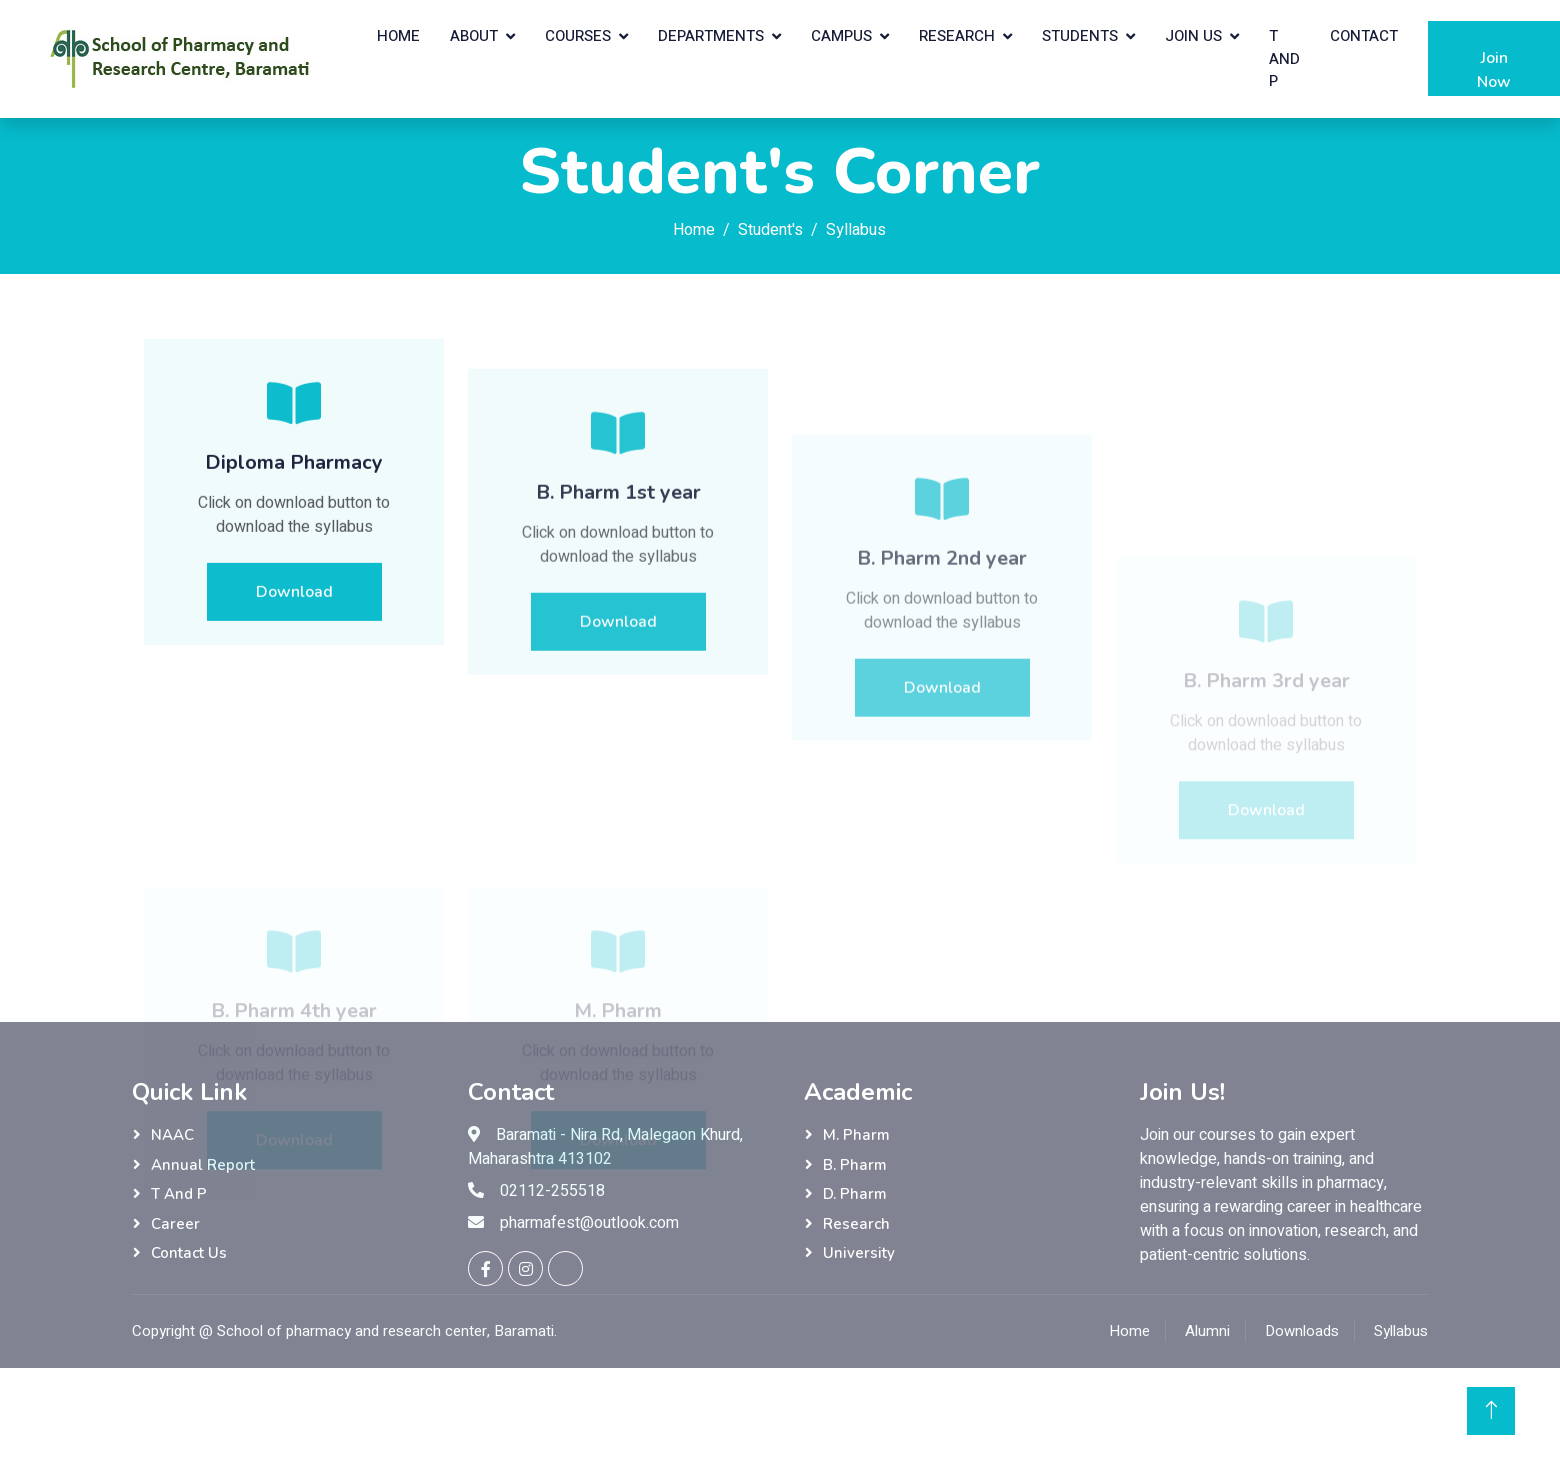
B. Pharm (855, 1165)
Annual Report (203, 1165)
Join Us (1193, 36)
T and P (1284, 58)
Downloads (1302, 1331)
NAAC (172, 1135)
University (859, 1253)
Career (175, 1224)
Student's (770, 230)
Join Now (1494, 71)
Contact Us (189, 1253)
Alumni (1207, 1331)
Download (294, 609)
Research (957, 36)
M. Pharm (856, 1135)
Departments (711, 36)
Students (1080, 36)
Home (398, 36)
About (474, 36)
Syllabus (1401, 1331)
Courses (578, 36)
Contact (1364, 36)
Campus (841, 36)
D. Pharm (855, 1194)
